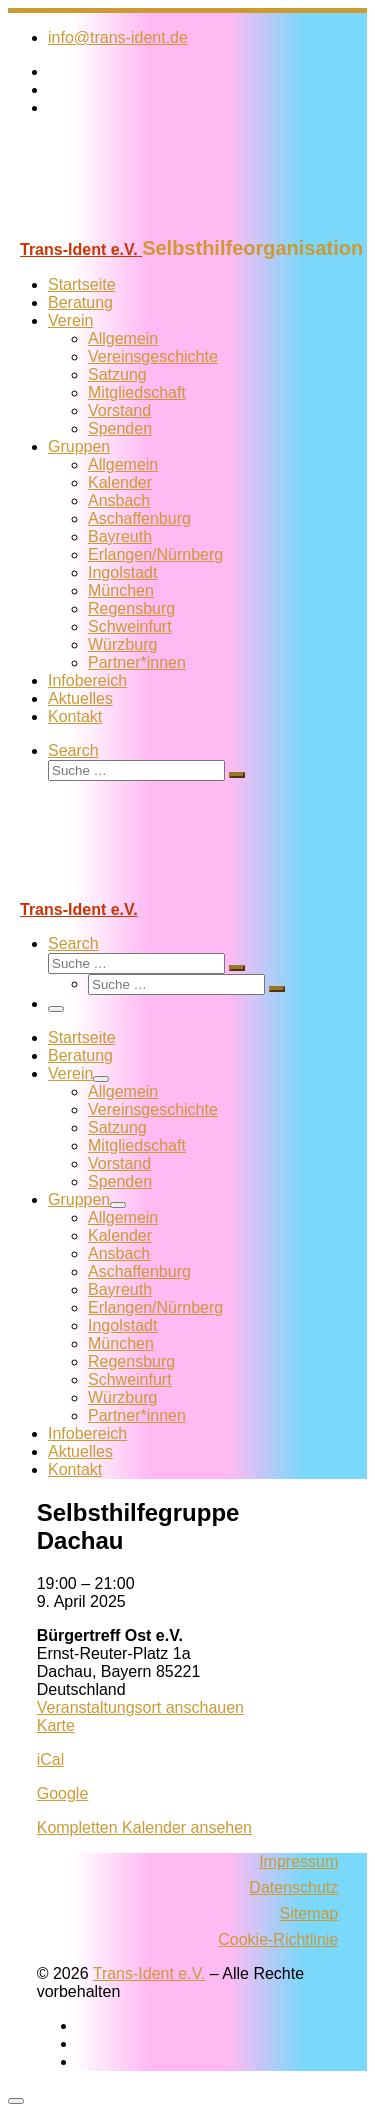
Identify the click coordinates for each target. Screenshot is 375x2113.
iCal (51, 1759)
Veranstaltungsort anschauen (140, 1707)
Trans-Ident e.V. (149, 1973)
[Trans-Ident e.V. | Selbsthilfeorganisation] (133, 227)
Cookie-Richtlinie (278, 1939)
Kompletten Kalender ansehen (144, 1827)
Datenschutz (293, 1887)
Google (63, 1793)
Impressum (298, 1861)
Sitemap (309, 1913)
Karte (56, 1725)
